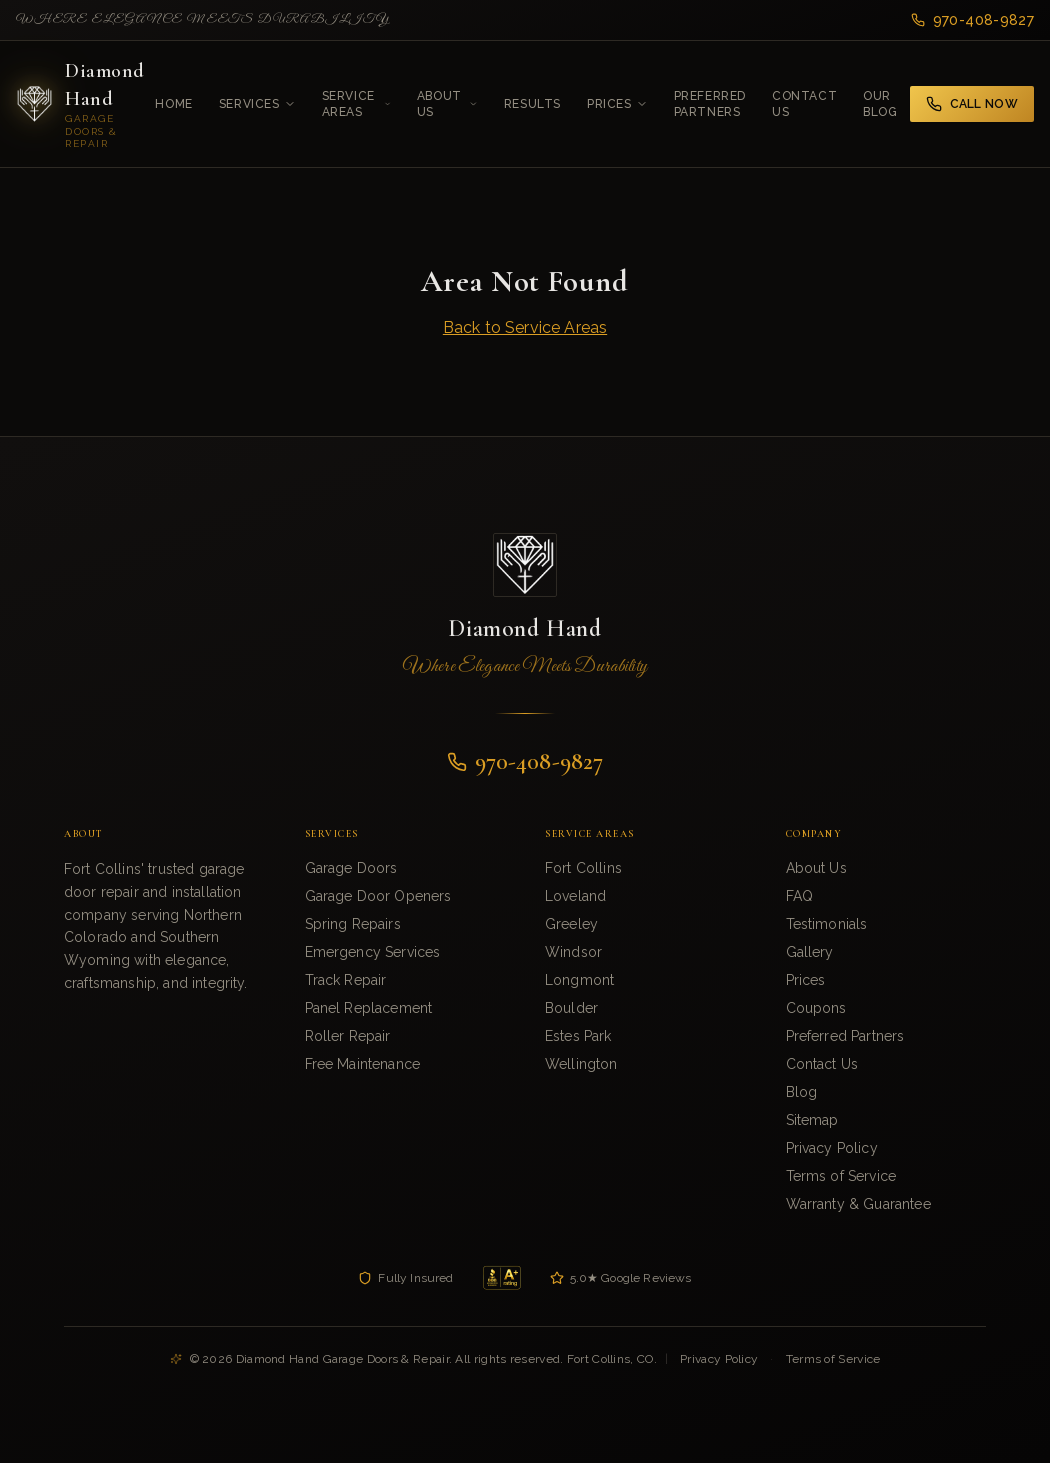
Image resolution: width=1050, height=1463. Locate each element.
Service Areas (356, 104)
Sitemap (812, 1120)
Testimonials (827, 924)
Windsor (573, 952)
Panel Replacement (369, 1008)
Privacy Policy (832, 1148)
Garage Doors (351, 868)
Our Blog (880, 104)
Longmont (579, 980)
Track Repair (346, 980)
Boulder (571, 1008)
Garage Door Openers (378, 896)
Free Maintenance (363, 1064)
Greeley (571, 924)
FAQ (799, 896)
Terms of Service (841, 1176)
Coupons (816, 1008)
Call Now (972, 104)
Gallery (810, 952)
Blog (802, 1092)
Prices (617, 104)
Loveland (575, 896)
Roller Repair (348, 1036)
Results (532, 104)
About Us (447, 104)
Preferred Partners (710, 104)
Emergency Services (373, 952)
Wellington (581, 1064)
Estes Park (578, 1036)
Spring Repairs (353, 924)
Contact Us (804, 104)
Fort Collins (583, 868)
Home (173, 104)
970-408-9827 (972, 20)
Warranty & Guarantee (858, 1204)
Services (257, 104)
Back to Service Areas (525, 327)
